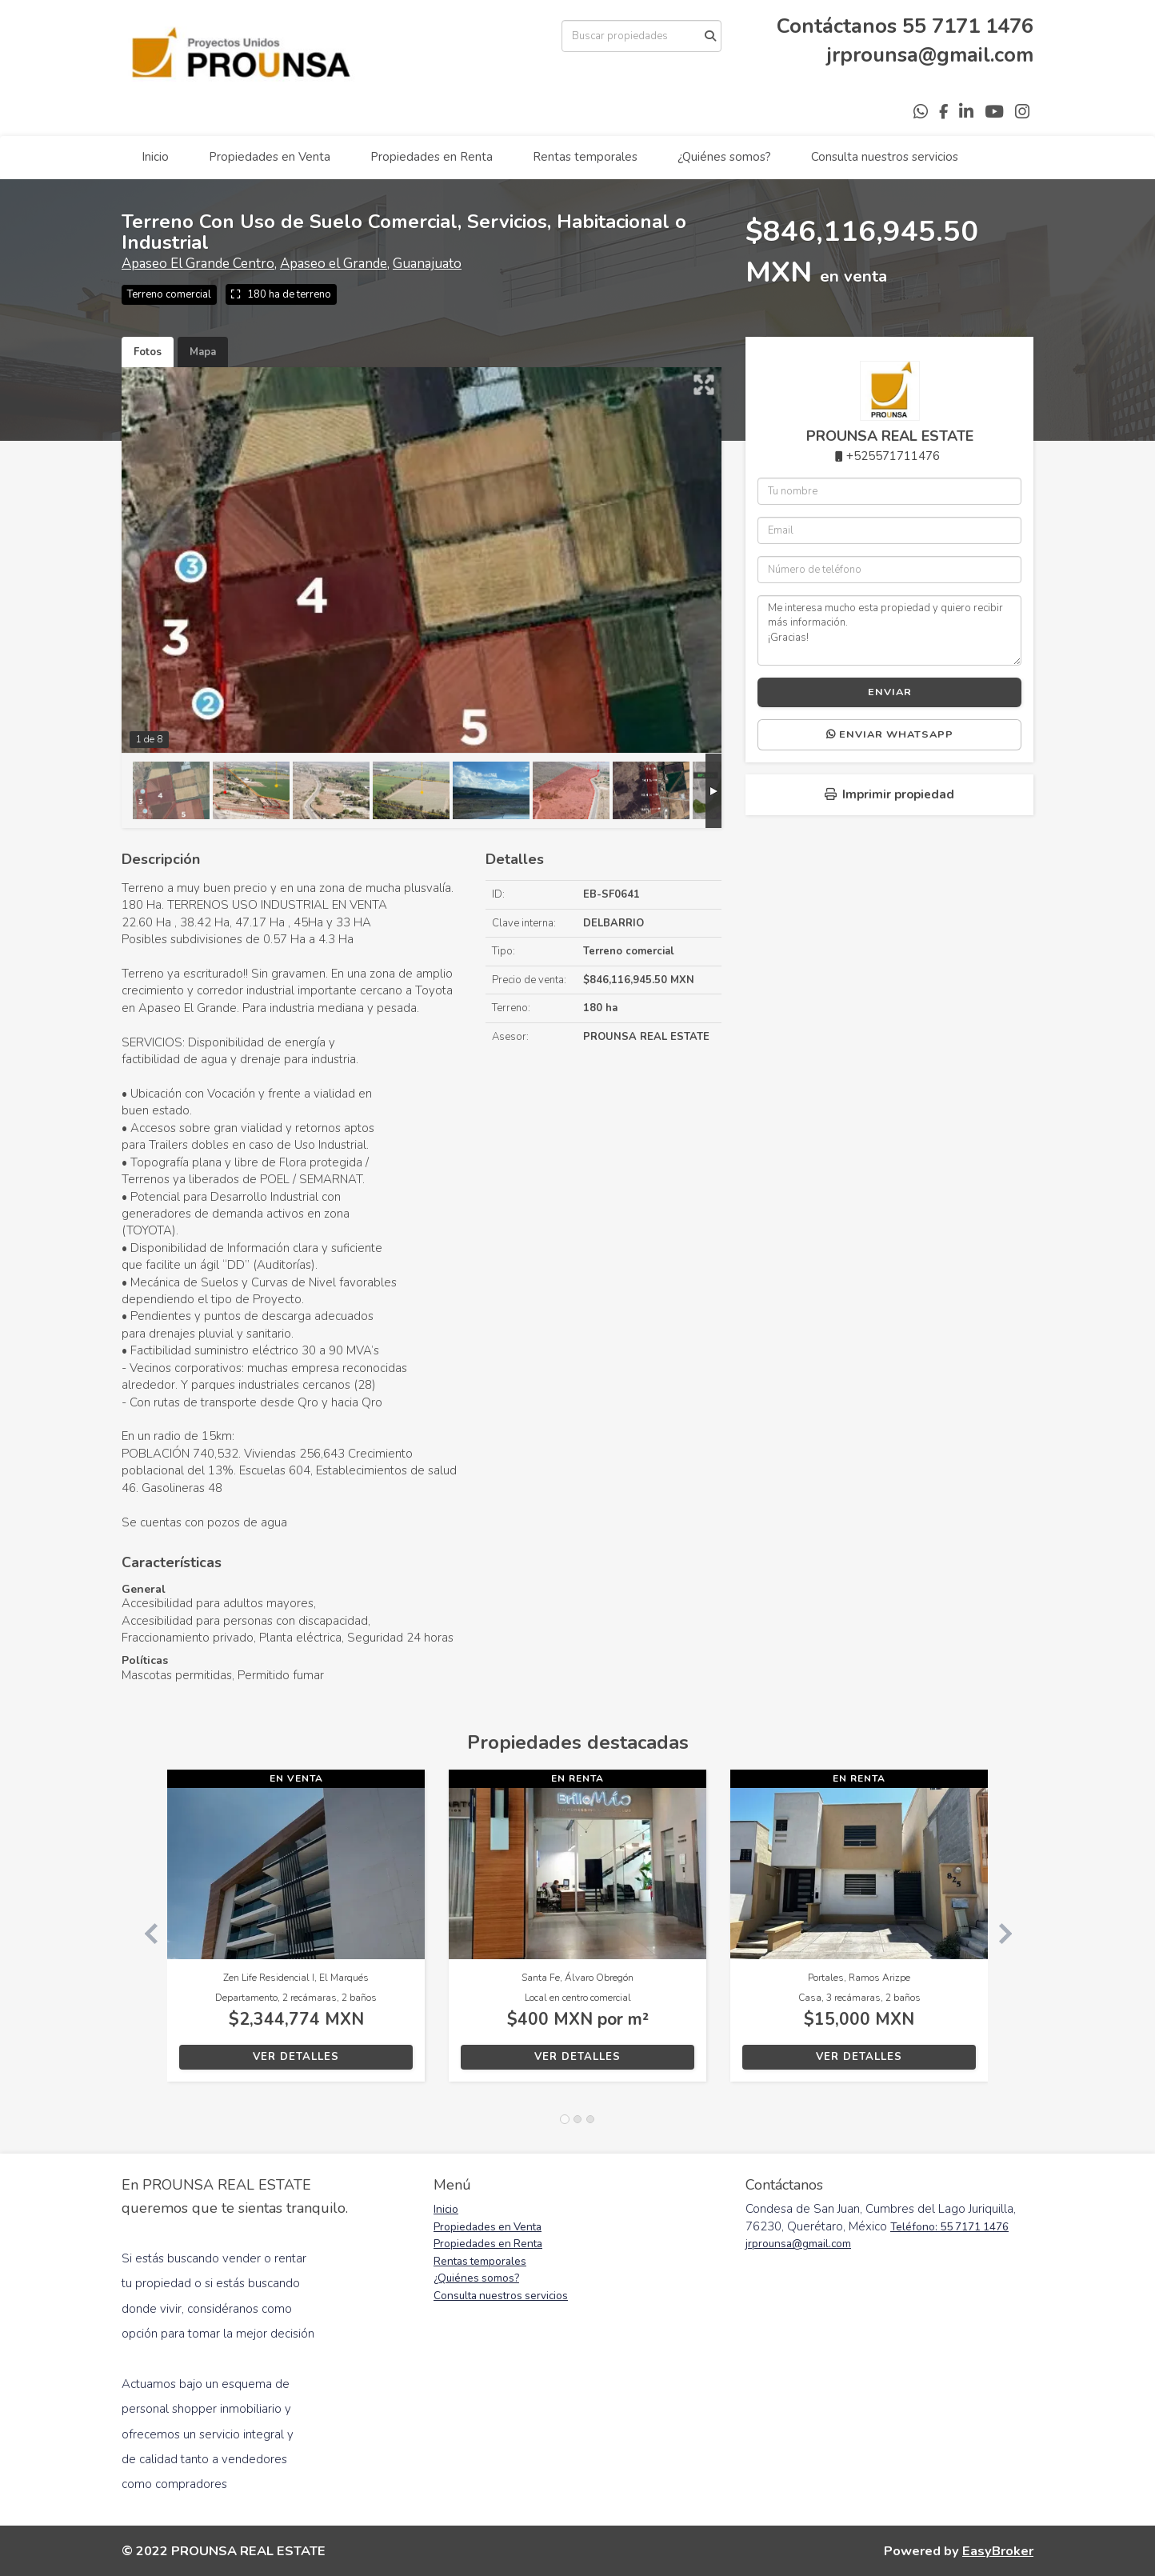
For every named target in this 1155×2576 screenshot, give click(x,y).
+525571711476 (893, 456)
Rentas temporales (585, 157)
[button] (144, 1934)
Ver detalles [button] (296, 2057)
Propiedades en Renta (431, 157)
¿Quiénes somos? (724, 157)
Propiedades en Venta (269, 157)
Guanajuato (427, 263)
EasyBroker (997, 2551)
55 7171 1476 (967, 26)
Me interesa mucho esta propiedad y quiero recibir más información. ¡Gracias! (889, 630)
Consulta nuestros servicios (884, 157)
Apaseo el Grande (333, 263)
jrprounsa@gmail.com (930, 55)
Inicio (155, 157)
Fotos (148, 352)
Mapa (203, 352)
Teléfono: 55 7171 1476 (949, 2226)
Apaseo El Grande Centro (198, 263)
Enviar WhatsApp (889, 734)
